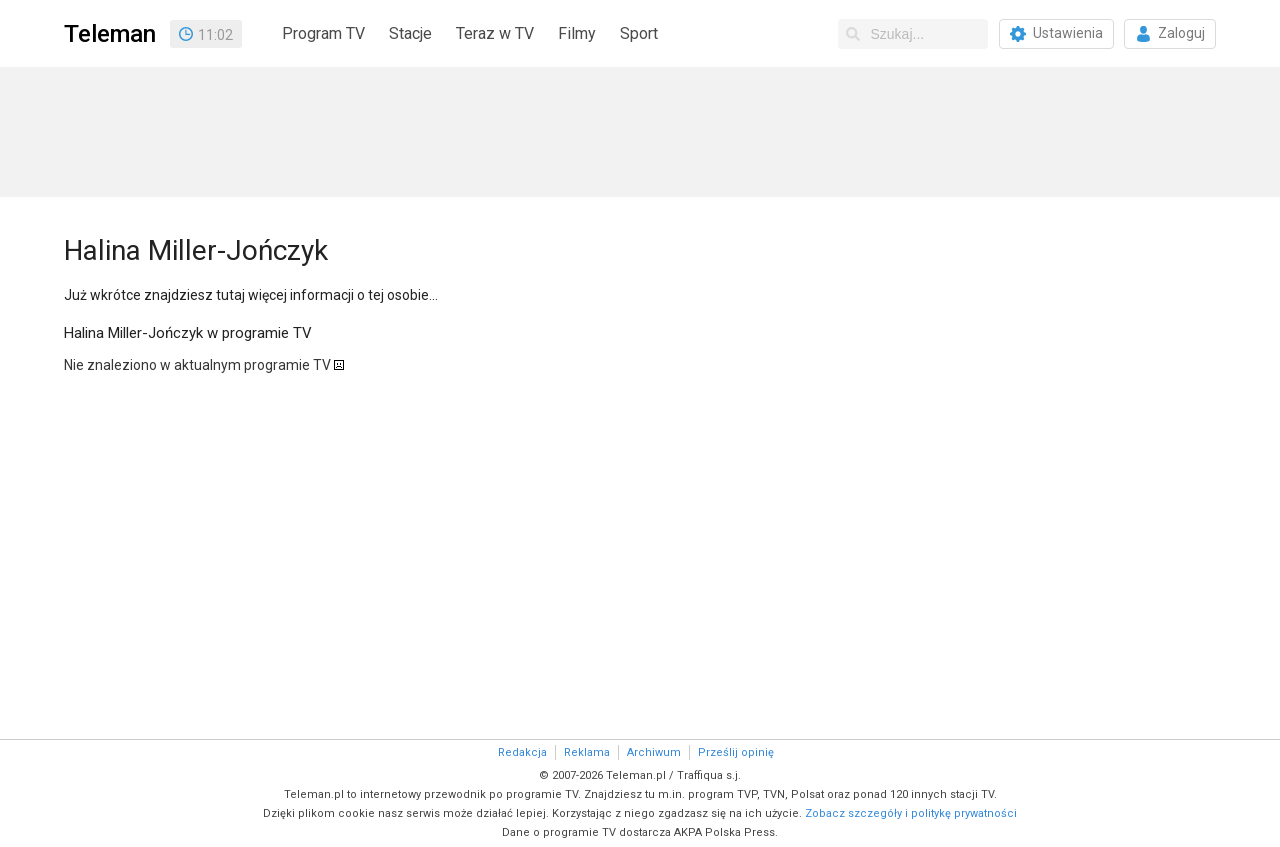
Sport (639, 33)
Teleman (110, 34)
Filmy (577, 33)
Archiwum (654, 752)
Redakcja (522, 752)
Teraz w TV (495, 33)
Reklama (587, 752)
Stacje (410, 33)
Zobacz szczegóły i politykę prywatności (911, 813)
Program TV (323, 33)
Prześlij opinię (736, 752)
